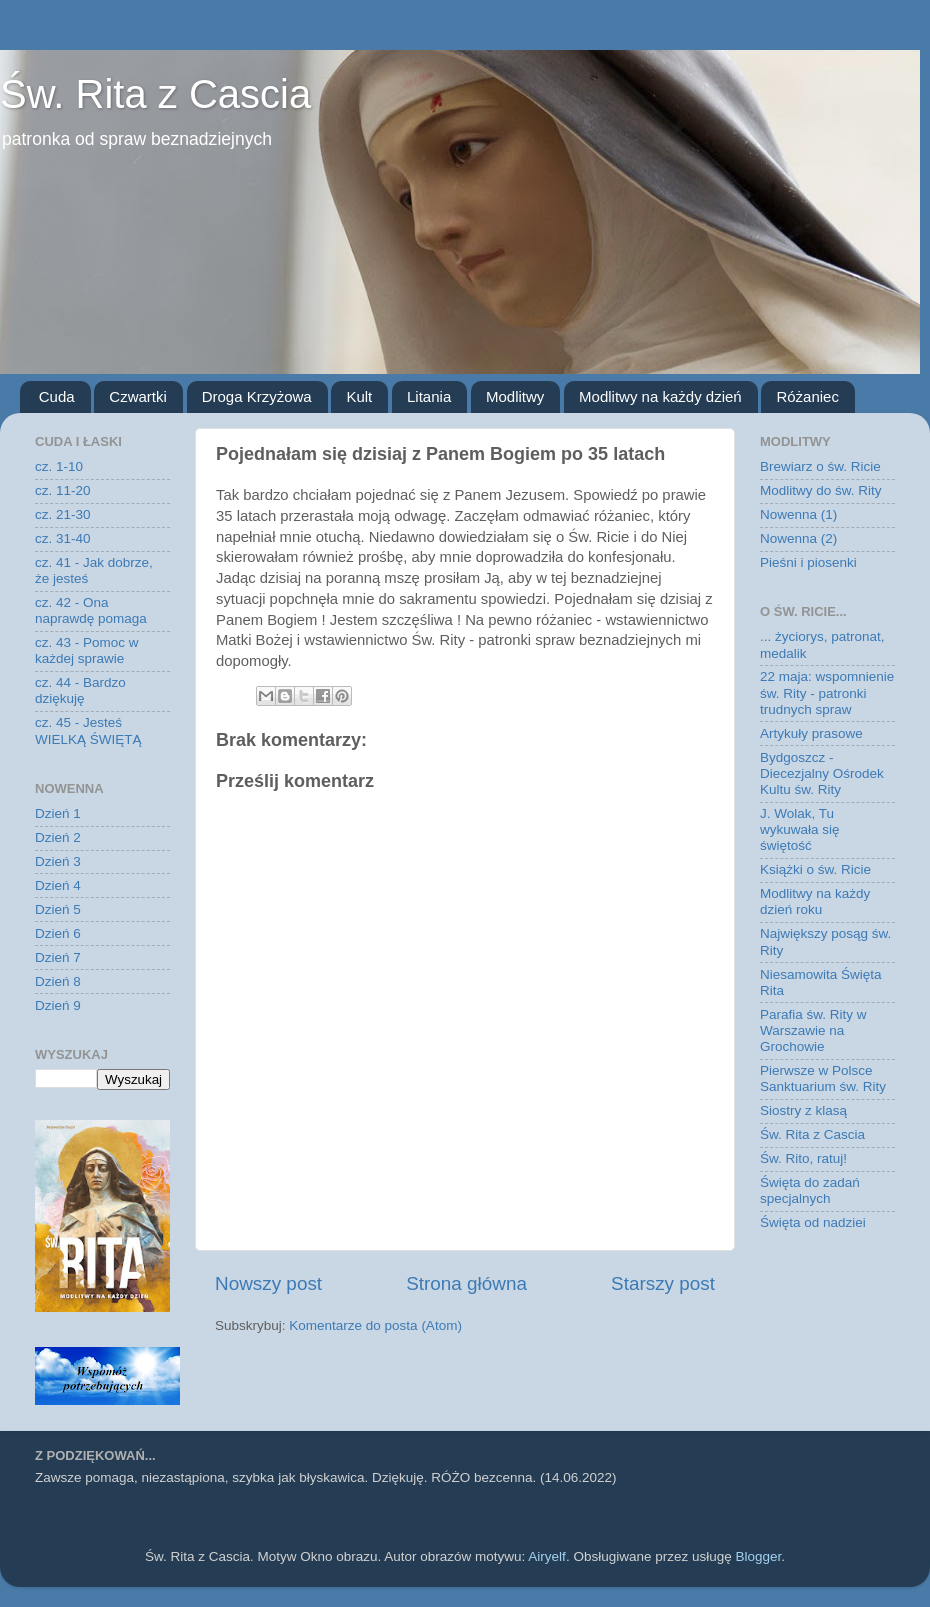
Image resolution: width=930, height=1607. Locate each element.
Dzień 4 (58, 885)
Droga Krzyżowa (257, 396)
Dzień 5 (58, 909)
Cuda (57, 396)
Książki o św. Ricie (815, 869)
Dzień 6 (58, 933)
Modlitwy (515, 396)
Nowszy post (268, 1283)
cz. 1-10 (59, 466)
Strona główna (466, 1283)
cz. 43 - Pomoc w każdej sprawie (87, 650)
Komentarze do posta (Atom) (375, 1325)
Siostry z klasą (803, 1110)
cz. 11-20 (63, 490)
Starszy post (663, 1283)
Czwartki (138, 396)
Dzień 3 (58, 861)
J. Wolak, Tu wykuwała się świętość (800, 829)
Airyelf (547, 1556)
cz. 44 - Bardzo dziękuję (80, 690)
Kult (359, 396)
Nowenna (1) (798, 514)
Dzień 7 (58, 957)
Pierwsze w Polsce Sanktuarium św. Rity (823, 1078)
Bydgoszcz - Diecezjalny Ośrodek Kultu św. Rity (822, 773)
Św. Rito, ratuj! (803, 1158)
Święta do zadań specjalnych (810, 1190)
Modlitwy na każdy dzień (660, 396)
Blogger (758, 1556)
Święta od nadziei (813, 1222)
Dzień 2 (58, 837)
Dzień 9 (58, 1005)
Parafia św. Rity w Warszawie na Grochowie (813, 1030)
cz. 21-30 (63, 514)
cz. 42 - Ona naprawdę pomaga (91, 610)
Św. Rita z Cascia (155, 94)
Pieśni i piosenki (808, 562)
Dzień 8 (58, 981)
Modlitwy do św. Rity (821, 490)
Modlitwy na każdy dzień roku (815, 901)
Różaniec (807, 396)
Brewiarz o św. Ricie (820, 466)
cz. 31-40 (63, 538)
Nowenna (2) (798, 538)
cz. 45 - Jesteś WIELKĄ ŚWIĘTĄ (88, 730)
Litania (429, 396)
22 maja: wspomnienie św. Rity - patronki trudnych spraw (827, 692)
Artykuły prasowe (811, 733)
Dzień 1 (58, 813)
